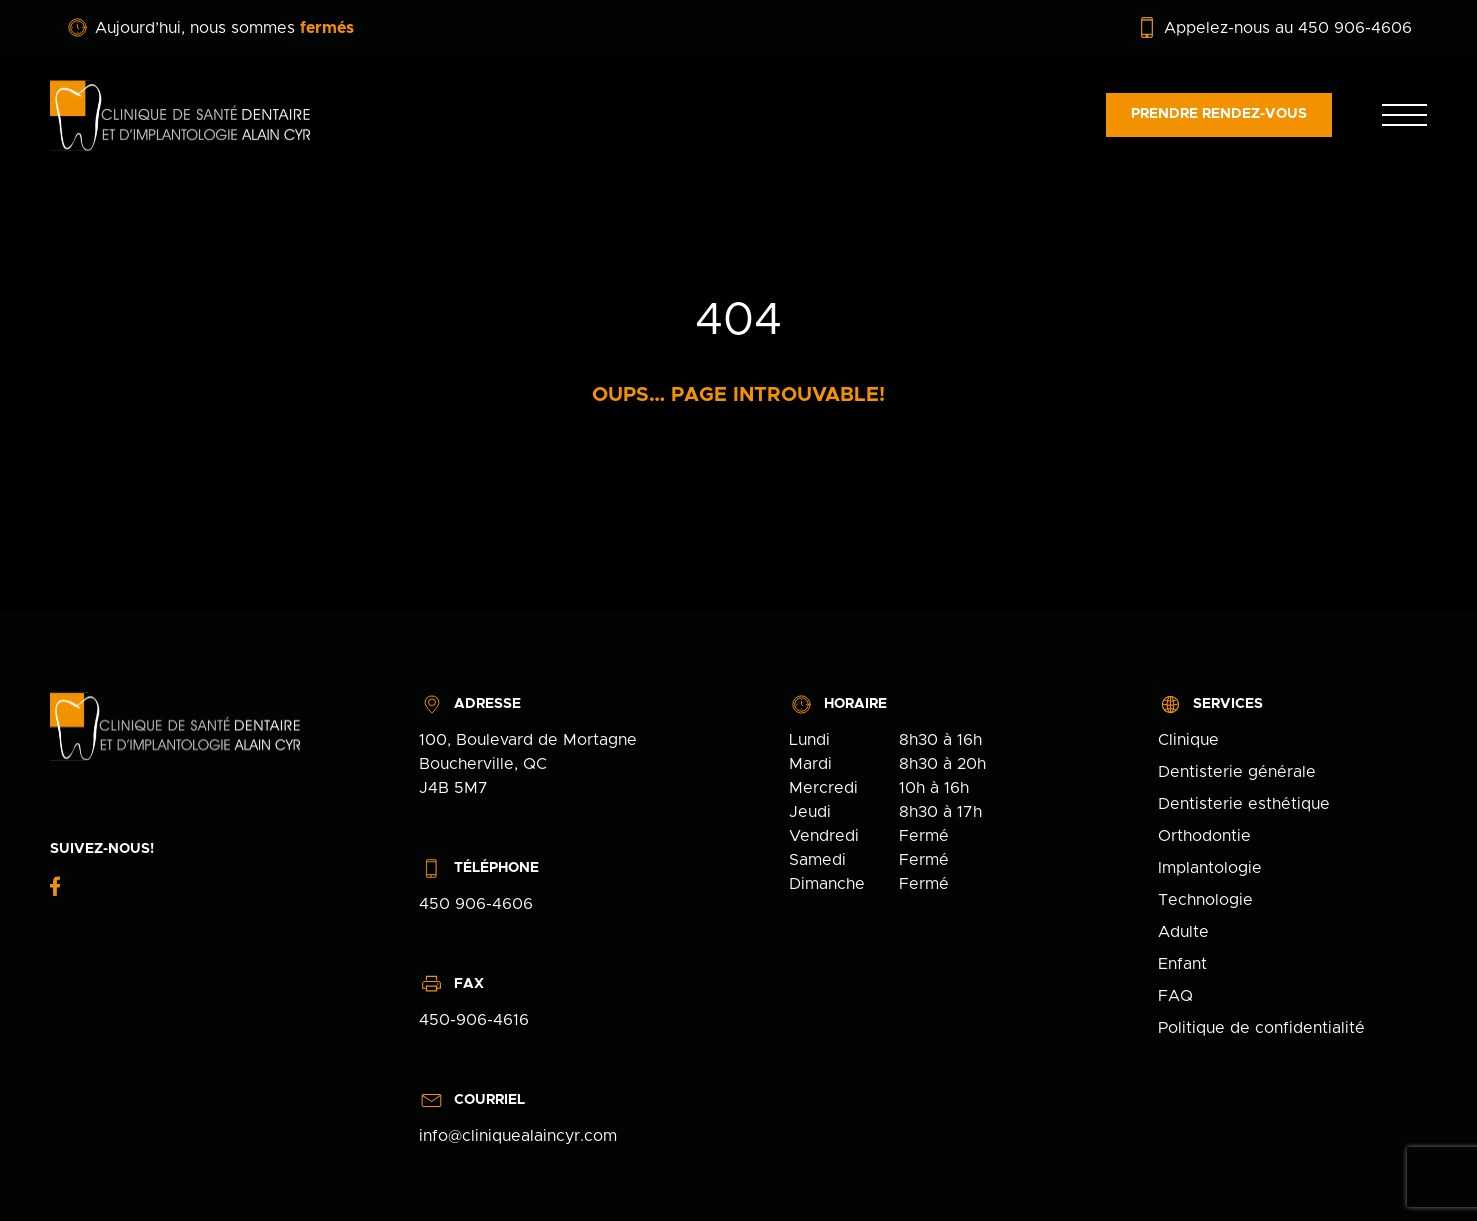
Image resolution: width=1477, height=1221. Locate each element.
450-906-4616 (474, 1020)
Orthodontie (1204, 836)
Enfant (1182, 964)
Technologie (1205, 900)
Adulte (1183, 932)
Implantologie (1210, 868)
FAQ (1175, 996)
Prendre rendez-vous (1219, 114)
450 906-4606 (476, 904)
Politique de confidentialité (1261, 1028)
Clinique (1188, 740)
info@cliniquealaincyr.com (518, 1136)
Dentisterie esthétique (1244, 804)
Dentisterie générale (1237, 772)
